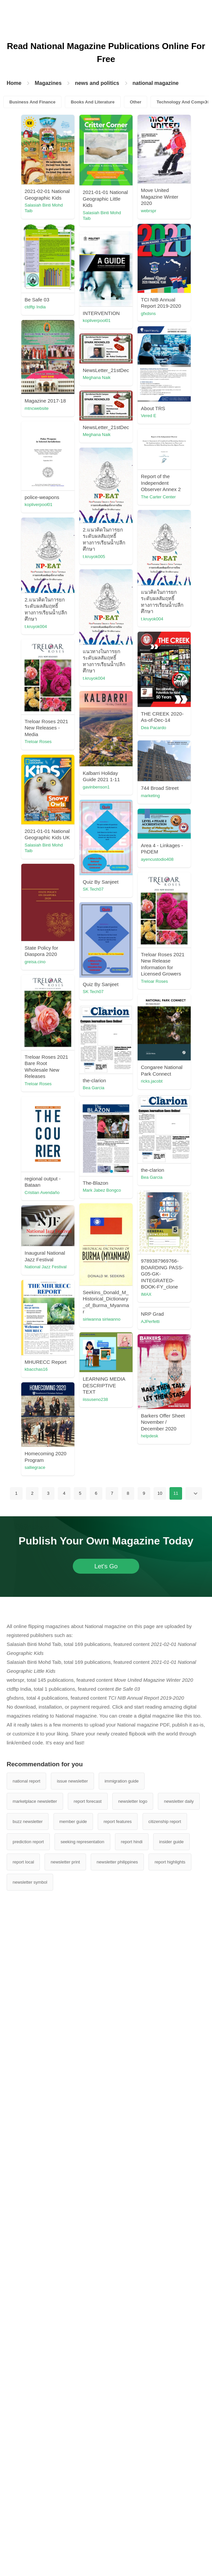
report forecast (88, 2450)
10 (160, 2142)
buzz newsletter (28, 2470)
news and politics (97, 83)
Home (14, 83)
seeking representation (82, 2490)
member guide (73, 2470)
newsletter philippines (117, 2510)
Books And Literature (93, 101)
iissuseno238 (124, 2018)
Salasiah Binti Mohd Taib (73, 208)
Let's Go (106, 2215)
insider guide (171, 2490)
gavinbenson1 (67, 1123)
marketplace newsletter (35, 2450)
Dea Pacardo (66, 1015)
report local (23, 2510)
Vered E (61, 524)
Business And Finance (32, 101)
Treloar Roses (125, 1030)
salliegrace (122, 2116)
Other (136, 101)
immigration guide (122, 2429)
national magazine (156, 83)
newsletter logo (132, 2450)
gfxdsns (119, 417)
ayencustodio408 (128, 1271)
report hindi (132, 2490)
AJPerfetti (121, 1938)
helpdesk (62, 2084)
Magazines (48, 83)
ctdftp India (122, 314)
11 (175, 2142)
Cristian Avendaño (129, 1720)
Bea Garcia (123, 1610)
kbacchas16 (65, 1969)
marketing (121, 1098)
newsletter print (65, 2510)
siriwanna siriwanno (72, 1867)
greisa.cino (64, 1337)
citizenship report (165, 2470)
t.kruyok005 (65, 784)
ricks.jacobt (64, 1539)
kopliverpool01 (68, 421)
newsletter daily (179, 2450)
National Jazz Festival (133, 1911)
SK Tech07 (64, 1226)
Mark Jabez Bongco (73, 1738)
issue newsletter (72, 2429)
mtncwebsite (124, 518)
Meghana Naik (126, 575)
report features (118, 2470)
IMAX (117, 1836)
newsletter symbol (30, 2531)
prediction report (28, 2490)
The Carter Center (71, 662)
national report (26, 2429)
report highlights (170, 2510)
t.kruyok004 (123, 793)
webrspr (61, 319)
